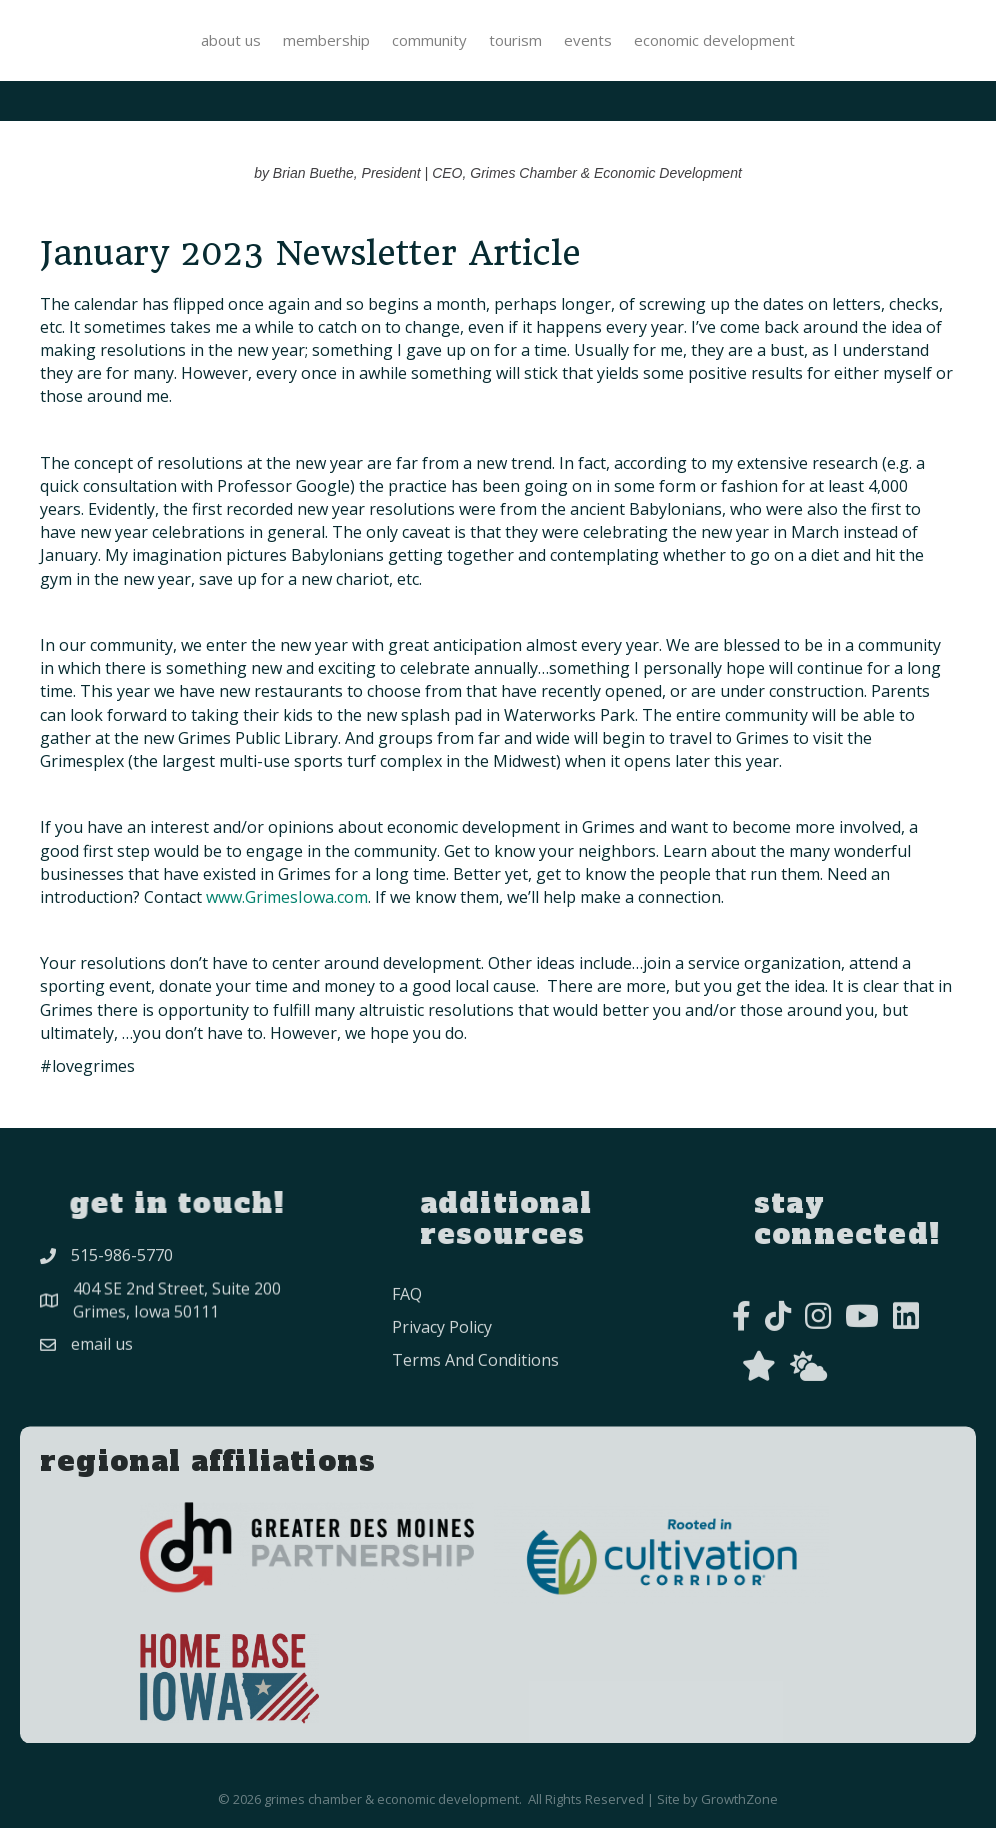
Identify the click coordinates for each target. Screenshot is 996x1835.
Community (268, 42)
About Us (70, 42)
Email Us (102, 1365)
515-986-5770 (122, 1271)
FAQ (407, 1337)
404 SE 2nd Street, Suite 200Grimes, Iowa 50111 (177, 1321)
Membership (165, 42)
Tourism (676, 42)
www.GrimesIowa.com (287, 904)
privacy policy (442, 1370)
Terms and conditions (475, 1403)
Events (749, 42)
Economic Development (875, 42)
